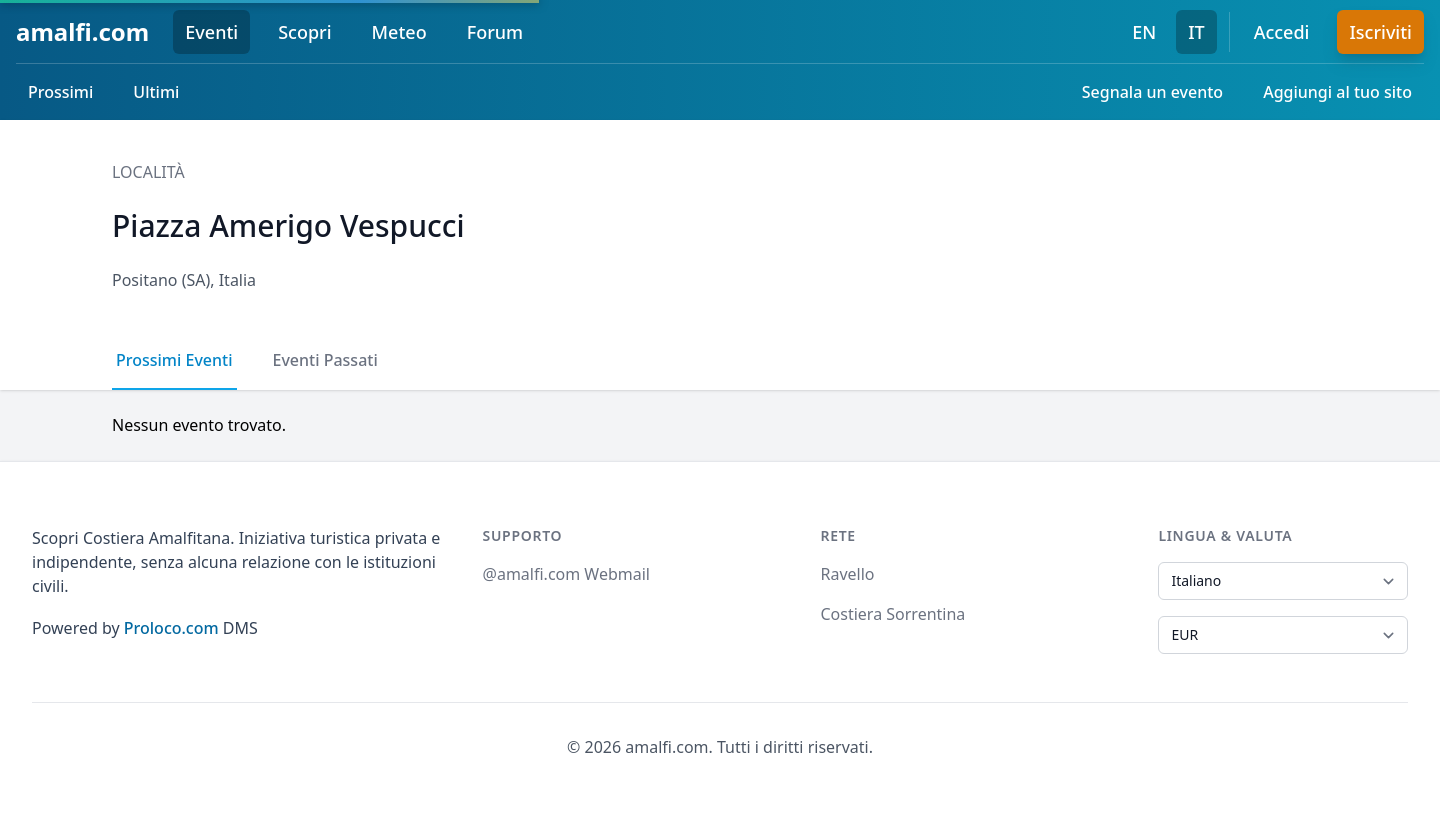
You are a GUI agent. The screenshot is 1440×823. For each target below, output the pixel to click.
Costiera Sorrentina (892, 614)
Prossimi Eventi (174, 360)
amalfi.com (82, 31)
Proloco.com (171, 628)
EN (1144, 32)
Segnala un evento (1152, 92)
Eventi (211, 32)
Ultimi (156, 92)
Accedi (1282, 32)
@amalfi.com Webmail (566, 574)
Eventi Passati (325, 360)
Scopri (304, 32)
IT (1196, 32)
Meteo (399, 32)
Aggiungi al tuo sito (1337, 92)
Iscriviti (1380, 32)
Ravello (847, 574)
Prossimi (60, 92)
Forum (495, 32)
